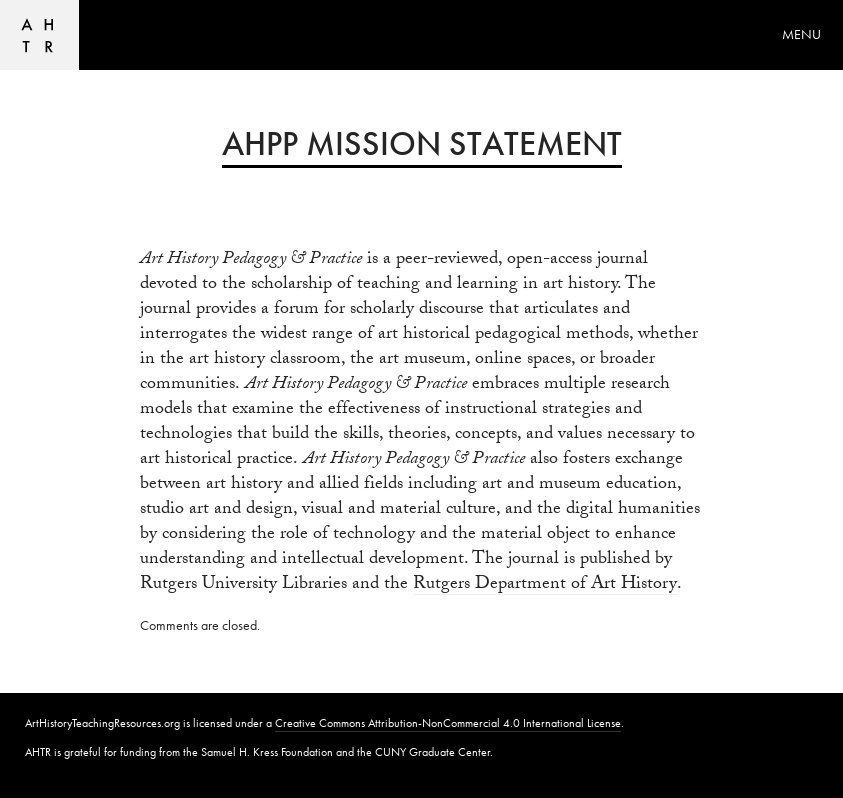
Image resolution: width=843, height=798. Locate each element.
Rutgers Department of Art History (545, 586)
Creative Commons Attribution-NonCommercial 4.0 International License (448, 723)
